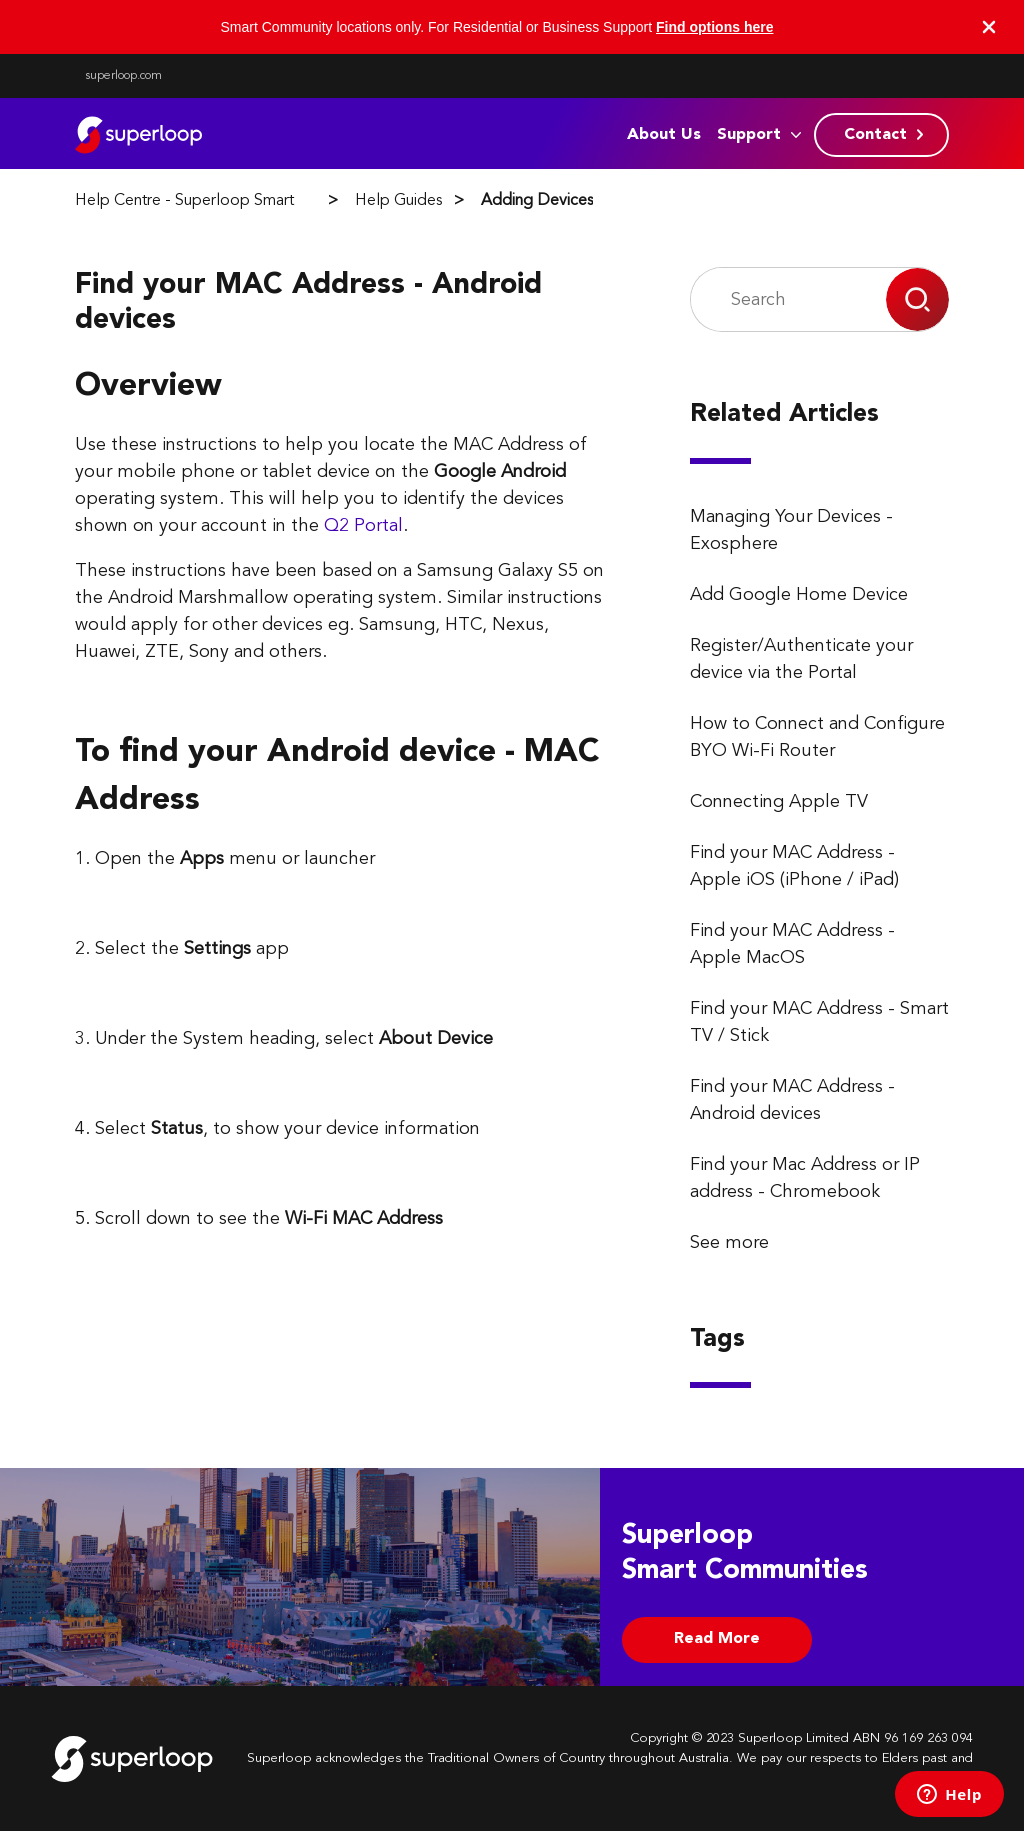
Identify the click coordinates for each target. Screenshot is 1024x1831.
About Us (664, 135)
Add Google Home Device (799, 595)
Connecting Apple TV (779, 802)
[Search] (788, 299)
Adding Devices (537, 201)
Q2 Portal (363, 526)
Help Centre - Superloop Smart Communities (231, 201)
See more (729, 1243)
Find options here (714, 27)
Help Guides (398, 201)
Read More (717, 1639)
